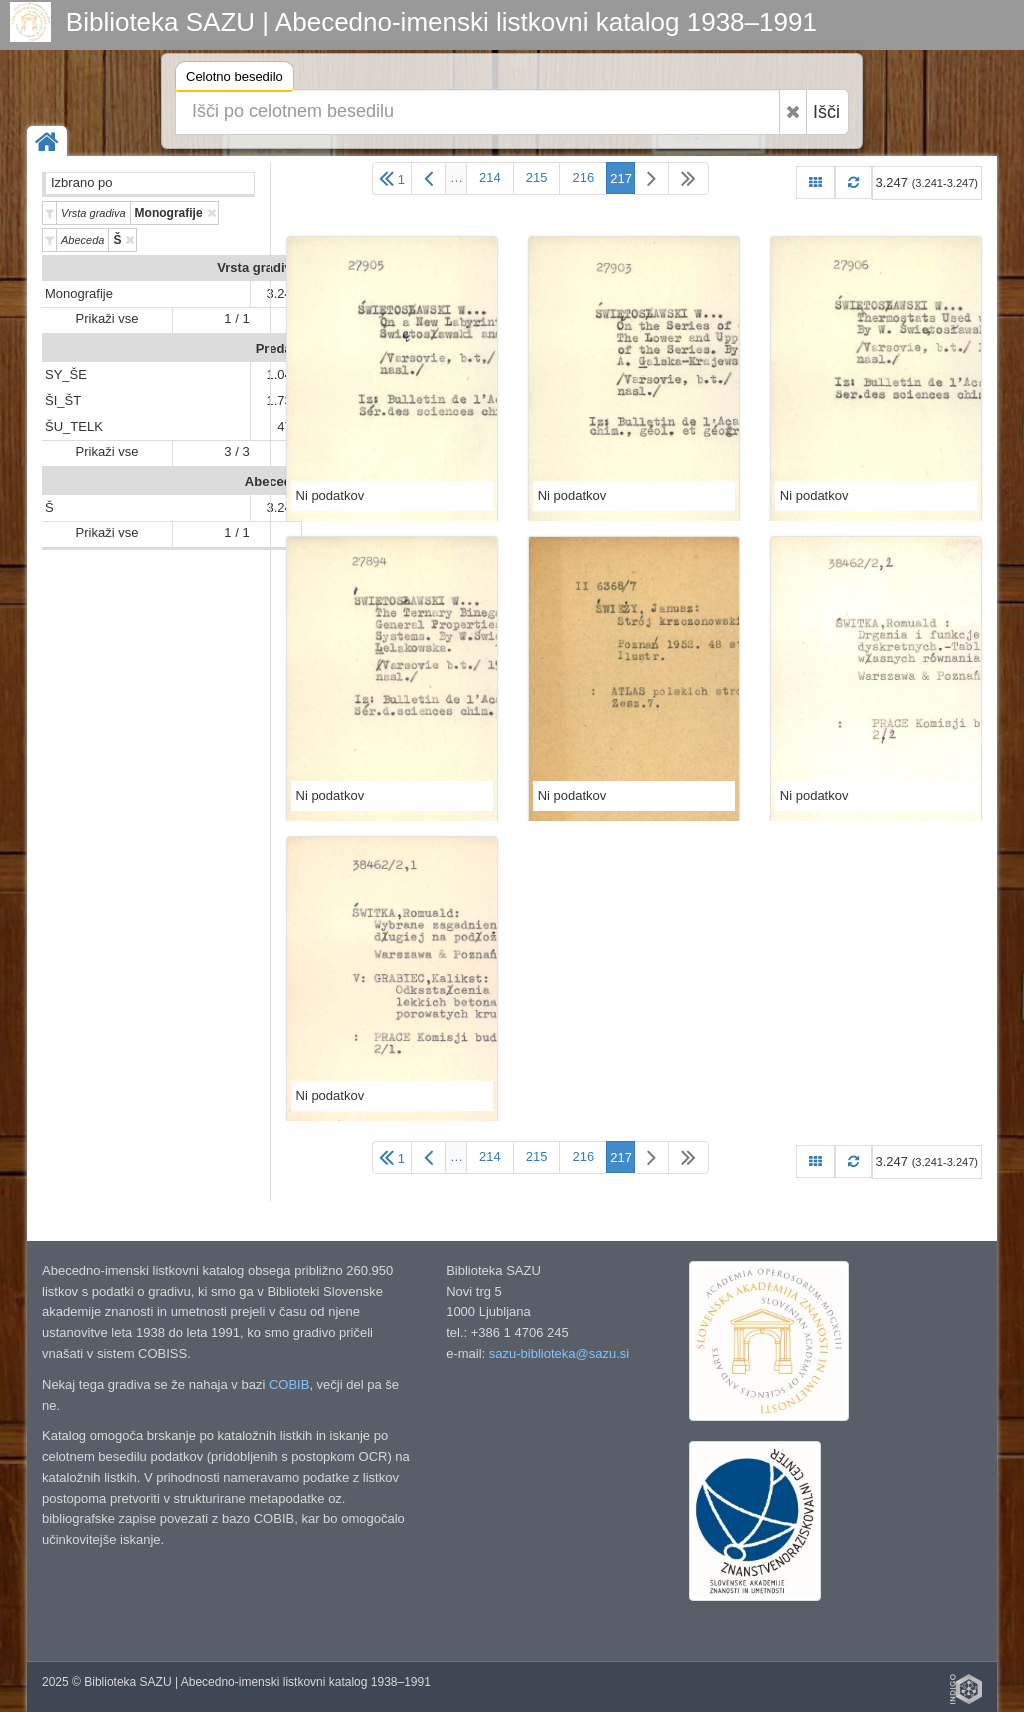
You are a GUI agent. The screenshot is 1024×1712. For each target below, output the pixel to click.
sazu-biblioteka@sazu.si (559, 1353)
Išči (826, 112)
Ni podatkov (330, 495)
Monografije (79, 293)
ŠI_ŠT (63, 400)
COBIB (289, 1384)
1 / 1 (236, 318)
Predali (277, 348)
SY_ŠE (66, 374)
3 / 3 (236, 451)
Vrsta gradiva (258, 267)
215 (537, 177)
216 (583, 177)
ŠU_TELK (74, 426)
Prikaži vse (107, 318)
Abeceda (272, 481)
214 (490, 177)
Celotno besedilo (234, 79)
